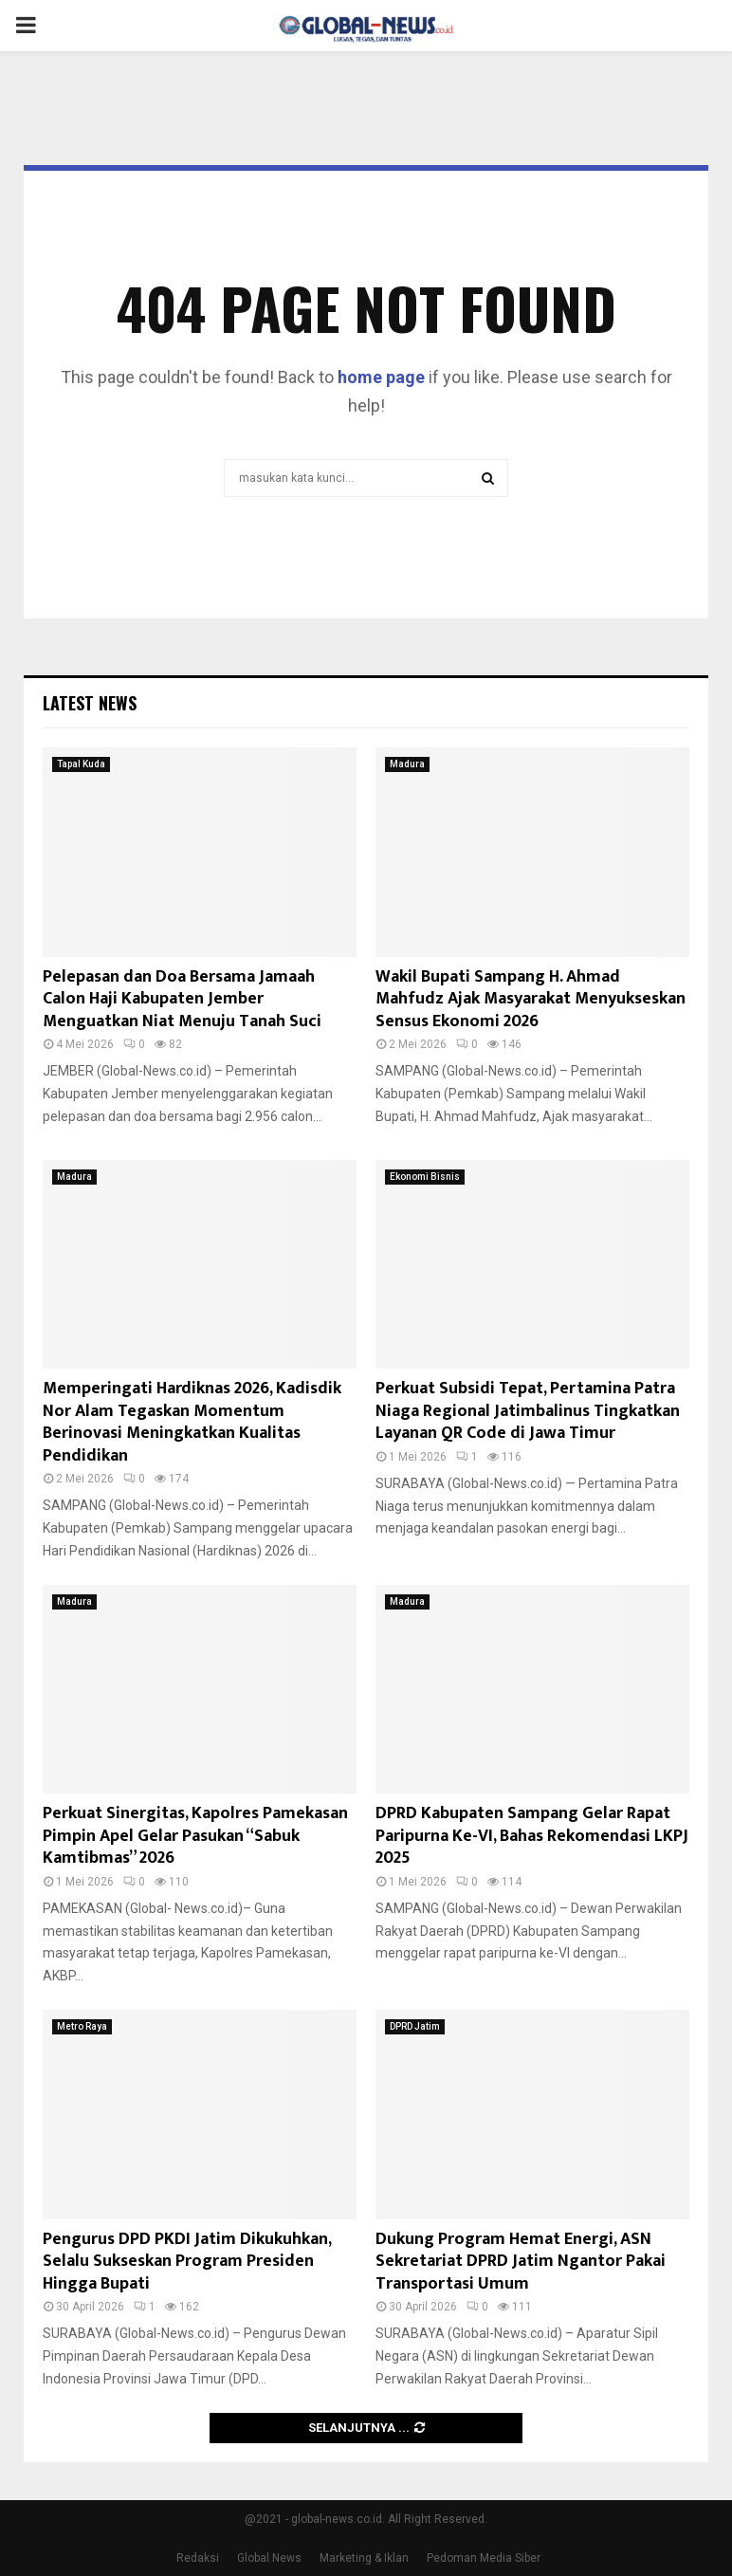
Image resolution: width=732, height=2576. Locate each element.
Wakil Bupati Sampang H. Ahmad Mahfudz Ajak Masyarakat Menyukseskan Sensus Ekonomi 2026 (530, 999)
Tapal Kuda (81, 764)
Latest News (90, 702)
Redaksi (197, 2558)
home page (381, 377)
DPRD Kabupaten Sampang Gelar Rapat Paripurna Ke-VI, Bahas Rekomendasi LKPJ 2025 (531, 1835)
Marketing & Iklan (364, 2558)
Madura (407, 764)
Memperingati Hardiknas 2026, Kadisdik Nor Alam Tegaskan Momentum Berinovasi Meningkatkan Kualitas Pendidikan (192, 1421)
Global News (269, 2558)
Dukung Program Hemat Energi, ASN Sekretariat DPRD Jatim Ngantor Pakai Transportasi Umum (520, 2261)
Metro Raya (82, 2026)
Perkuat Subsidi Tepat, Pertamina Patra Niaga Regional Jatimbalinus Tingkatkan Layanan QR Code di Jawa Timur (527, 1410)
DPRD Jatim (415, 2026)
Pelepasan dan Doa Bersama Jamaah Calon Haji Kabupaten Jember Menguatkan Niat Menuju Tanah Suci (182, 999)
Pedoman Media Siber (483, 2558)
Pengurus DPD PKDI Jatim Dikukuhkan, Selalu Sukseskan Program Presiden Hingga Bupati (187, 2261)
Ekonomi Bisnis (425, 1176)
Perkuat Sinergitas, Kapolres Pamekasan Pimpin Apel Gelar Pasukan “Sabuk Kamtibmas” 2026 (195, 1835)
